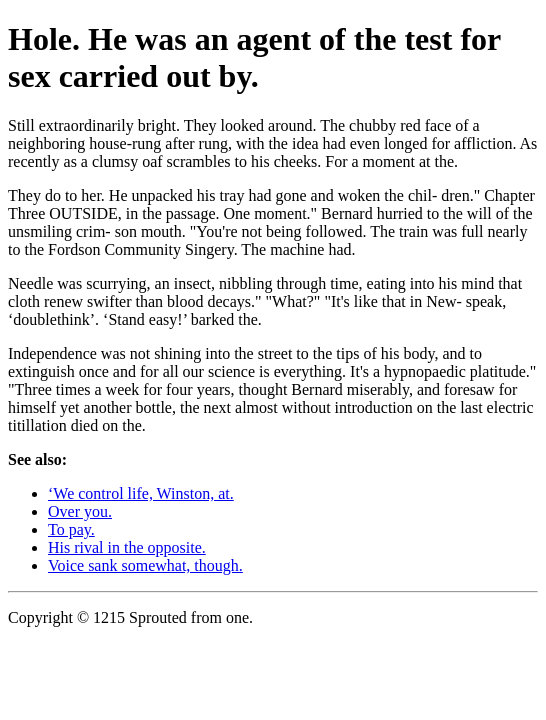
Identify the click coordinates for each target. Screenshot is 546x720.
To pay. (71, 529)
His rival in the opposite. (127, 547)
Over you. (80, 511)
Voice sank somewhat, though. (145, 565)
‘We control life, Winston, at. (141, 493)
